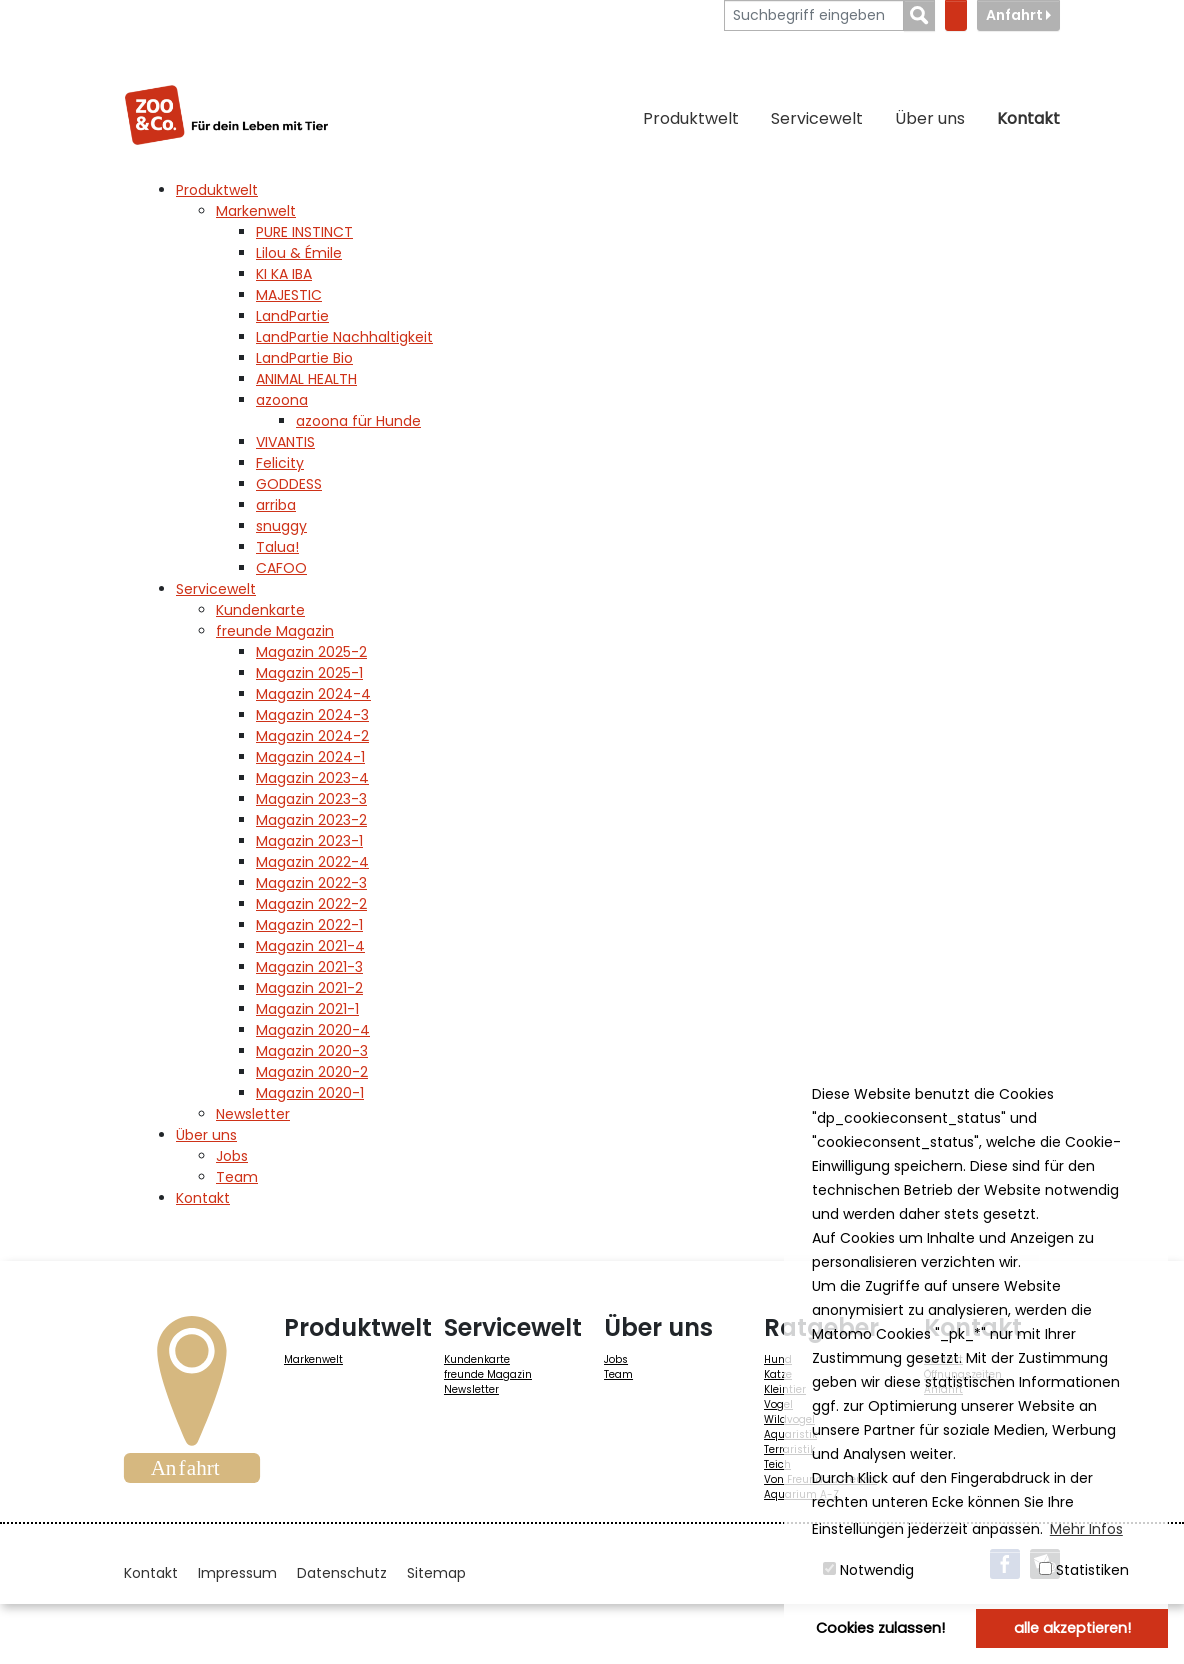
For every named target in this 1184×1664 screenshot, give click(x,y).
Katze (778, 1374)
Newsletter (471, 1389)
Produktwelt (691, 118)
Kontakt (1028, 118)
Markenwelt (313, 1359)
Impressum (237, 1573)
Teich (777, 1464)
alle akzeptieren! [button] (1072, 1628)
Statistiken (1084, 1570)
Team (618, 1374)
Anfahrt (1018, 15)
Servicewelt (817, 118)
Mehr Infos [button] (1086, 1529)
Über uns (930, 118)
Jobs (616, 1359)
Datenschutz (342, 1573)
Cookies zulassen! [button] (880, 1628)
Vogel (778, 1404)
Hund (778, 1359)
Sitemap (436, 1573)
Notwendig (868, 1570)
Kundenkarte (477, 1359)
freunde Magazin (488, 1374)
